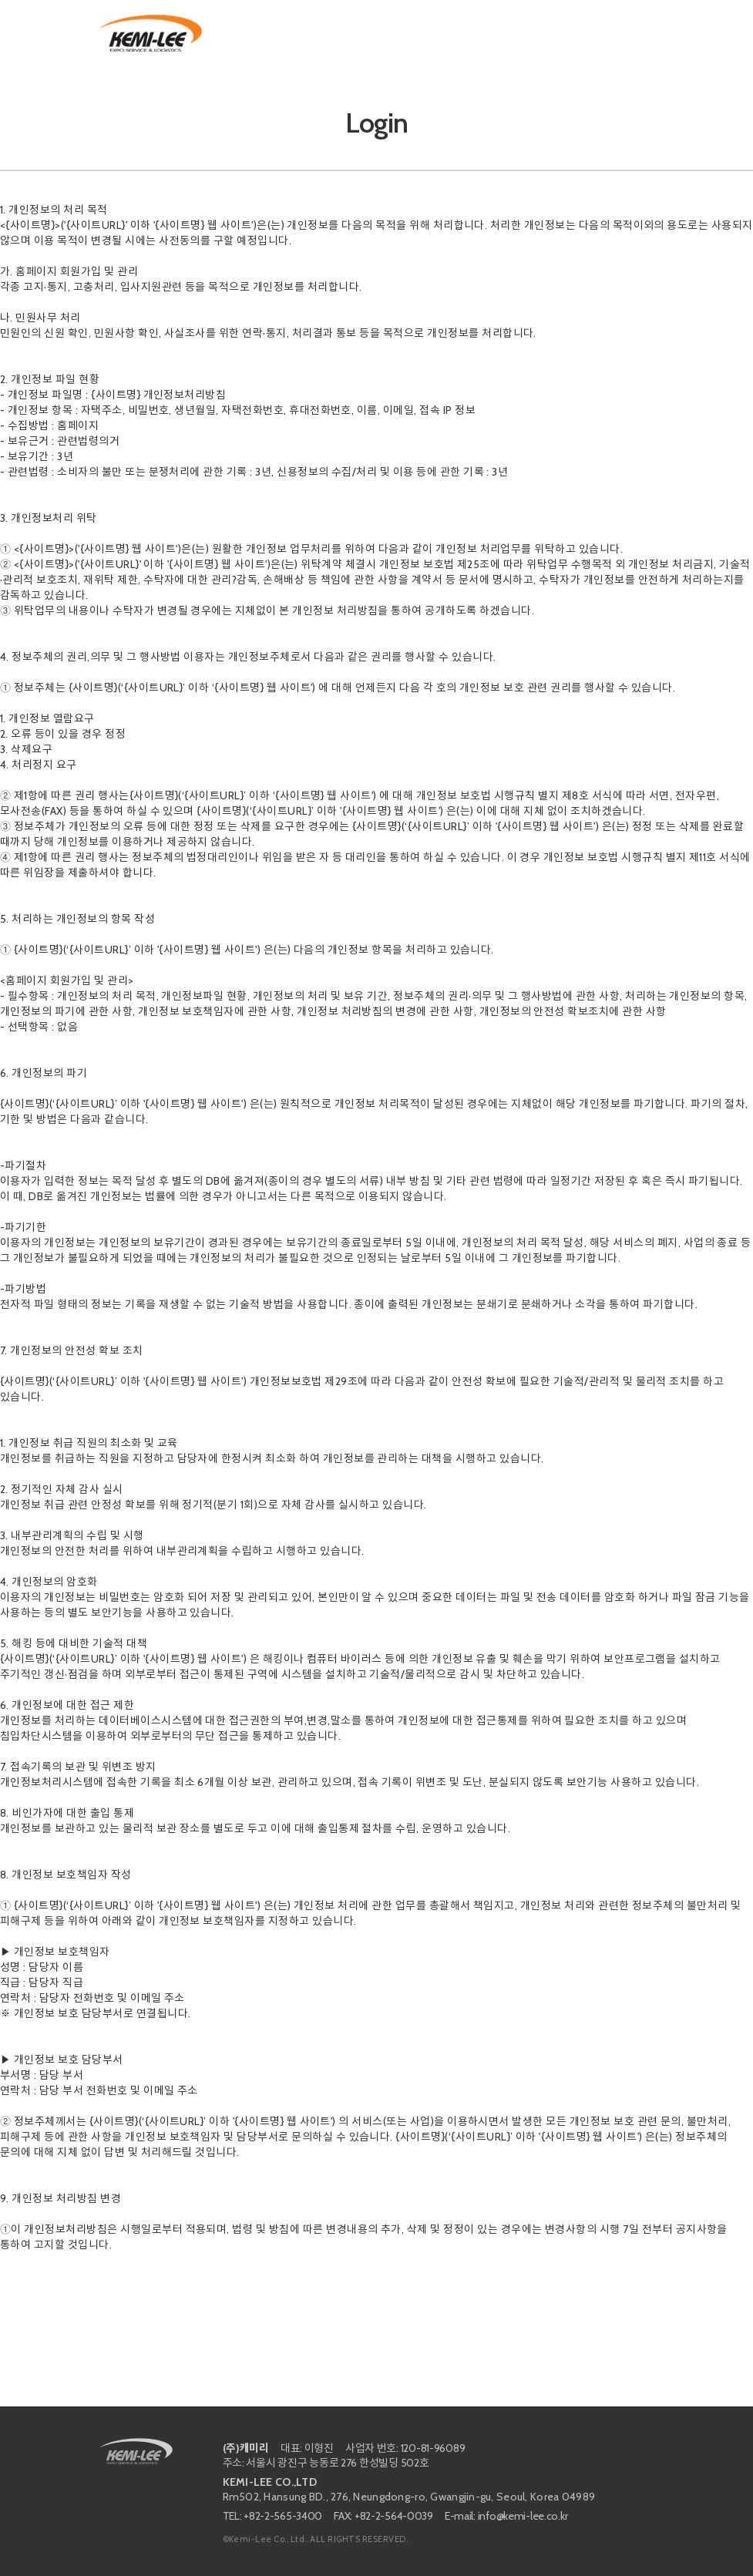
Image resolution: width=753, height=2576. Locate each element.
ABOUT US (274, 35)
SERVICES (339, 35)
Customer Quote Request (515, 35)
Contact (613, 35)
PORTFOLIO (408, 35)
